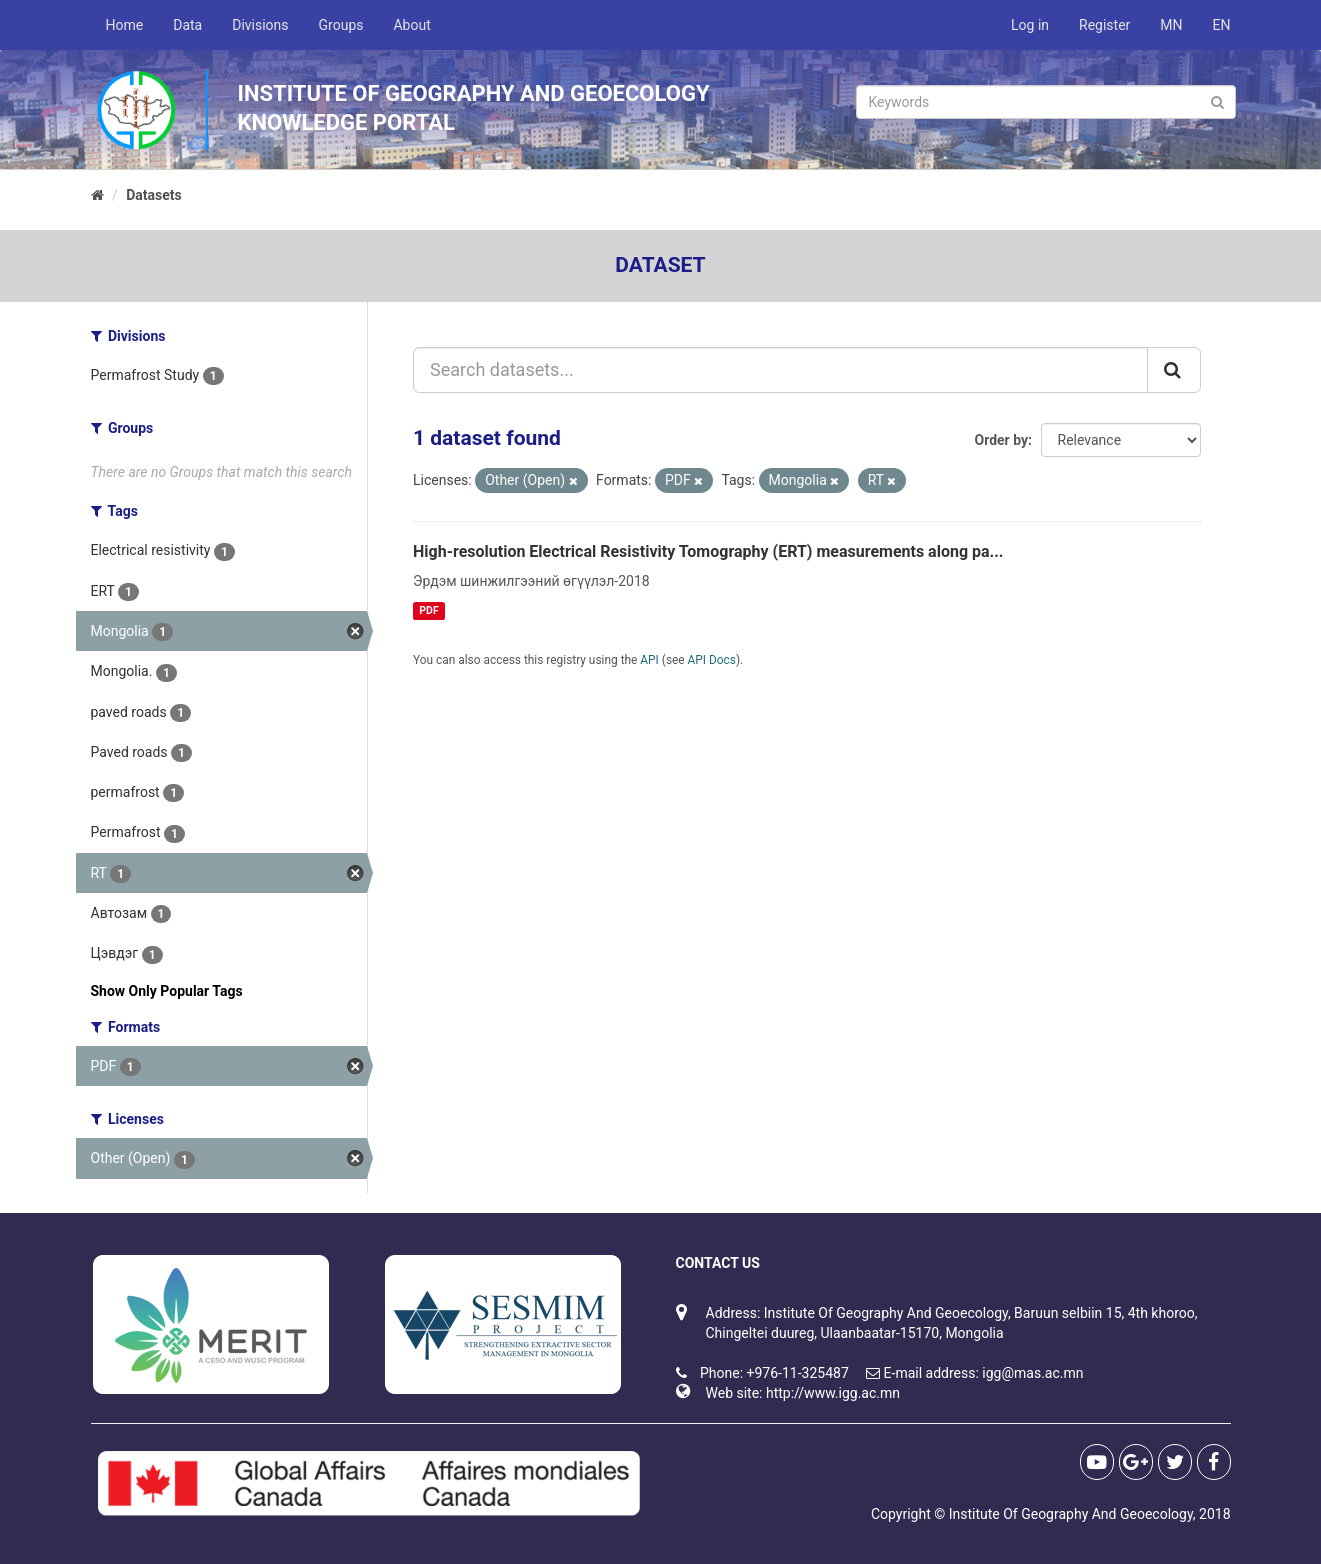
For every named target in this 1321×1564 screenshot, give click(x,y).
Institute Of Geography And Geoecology (1071, 1514)
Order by (1002, 440)
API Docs (712, 660)
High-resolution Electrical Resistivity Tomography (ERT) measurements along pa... (708, 551)
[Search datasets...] (780, 370)
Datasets (154, 195)
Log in (1030, 25)
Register (1104, 25)
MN (1171, 25)
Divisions (260, 25)
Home (125, 25)
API (649, 660)
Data (187, 25)
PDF (428, 610)
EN (1222, 25)
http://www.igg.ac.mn (833, 1393)
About (411, 25)
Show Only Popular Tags (167, 991)
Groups (341, 25)
